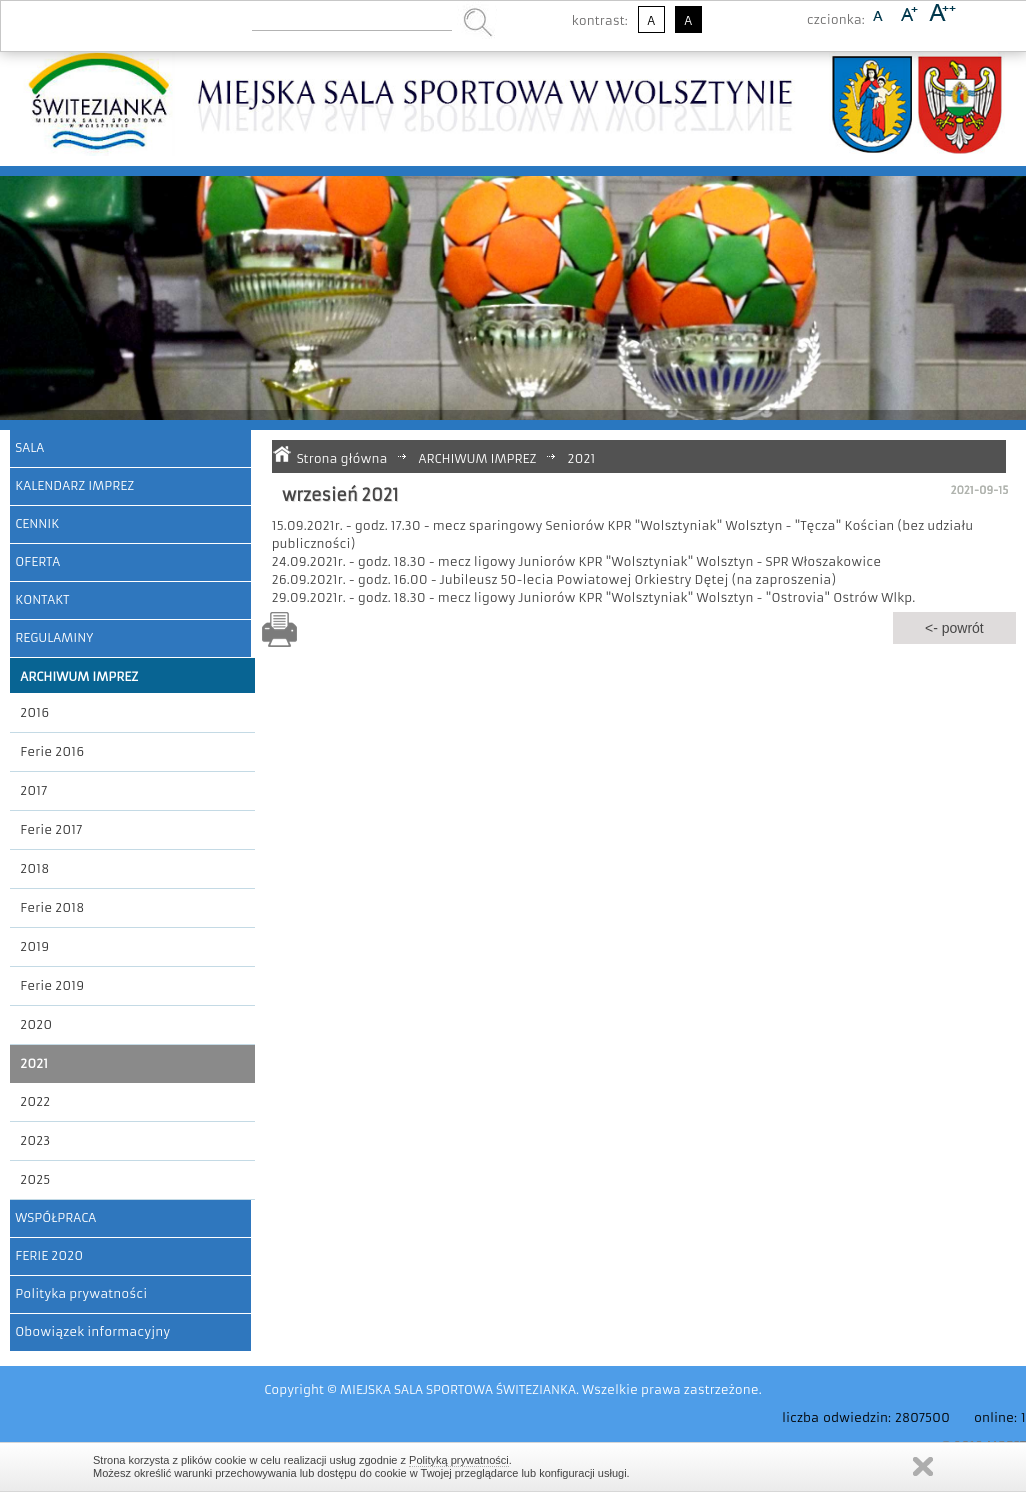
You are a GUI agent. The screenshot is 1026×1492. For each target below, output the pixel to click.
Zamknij (923, 1466)
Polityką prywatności (459, 1460)
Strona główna (342, 458)
